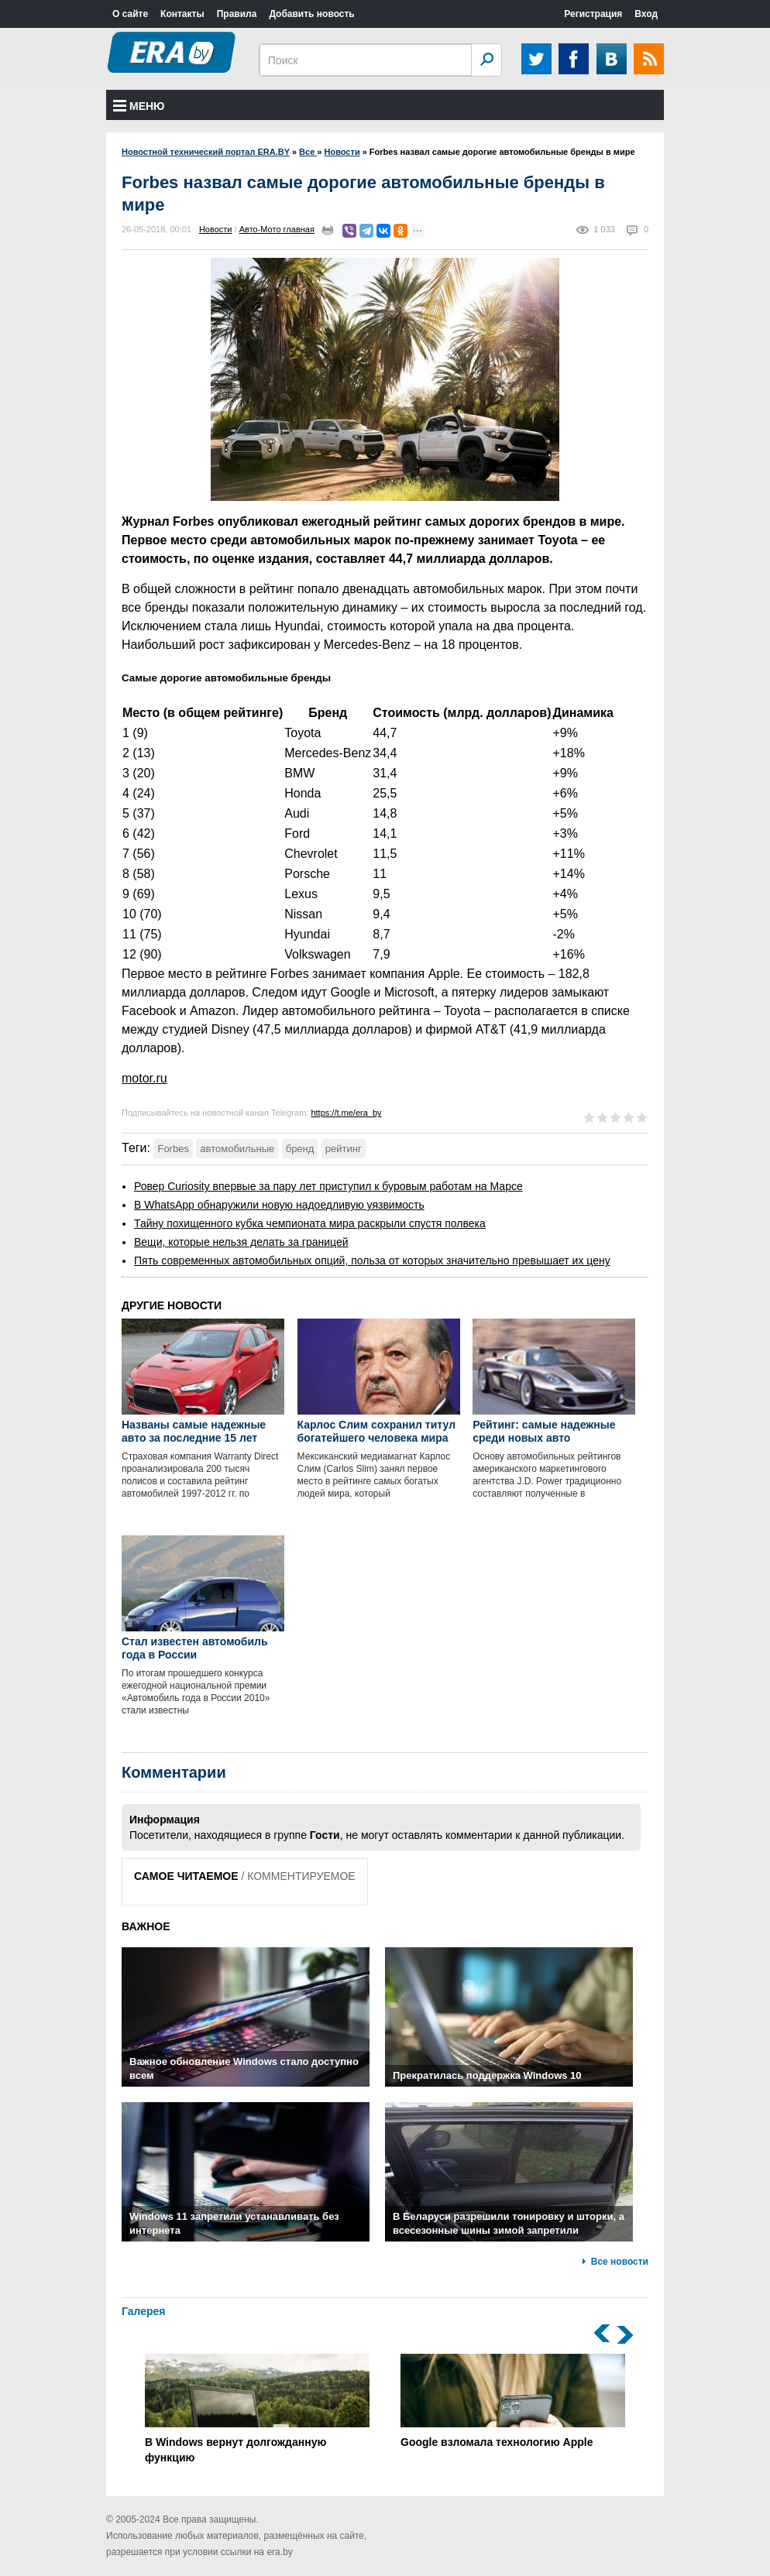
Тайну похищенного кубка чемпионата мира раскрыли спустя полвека (310, 1223)
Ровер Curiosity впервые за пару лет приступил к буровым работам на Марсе (328, 1186)
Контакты (182, 14)
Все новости (619, 2261)
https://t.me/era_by (346, 1112)
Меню (139, 106)
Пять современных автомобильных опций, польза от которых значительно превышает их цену (372, 1260)
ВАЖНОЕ (146, 1926)
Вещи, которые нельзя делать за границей (241, 1242)
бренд (300, 1148)
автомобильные (237, 1148)
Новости (215, 229)
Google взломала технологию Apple (512, 2401)
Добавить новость (311, 14)
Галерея (144, 2311)
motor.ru (144, 1078)
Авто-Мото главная (277, 229)
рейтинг (343, 1148)
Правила (237, 14)
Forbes (172, 1148)
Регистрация (593, 14)
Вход (646, 14)
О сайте (130, 14)
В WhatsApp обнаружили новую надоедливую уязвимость (279, 1205)
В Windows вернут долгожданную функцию (257, 2409)
